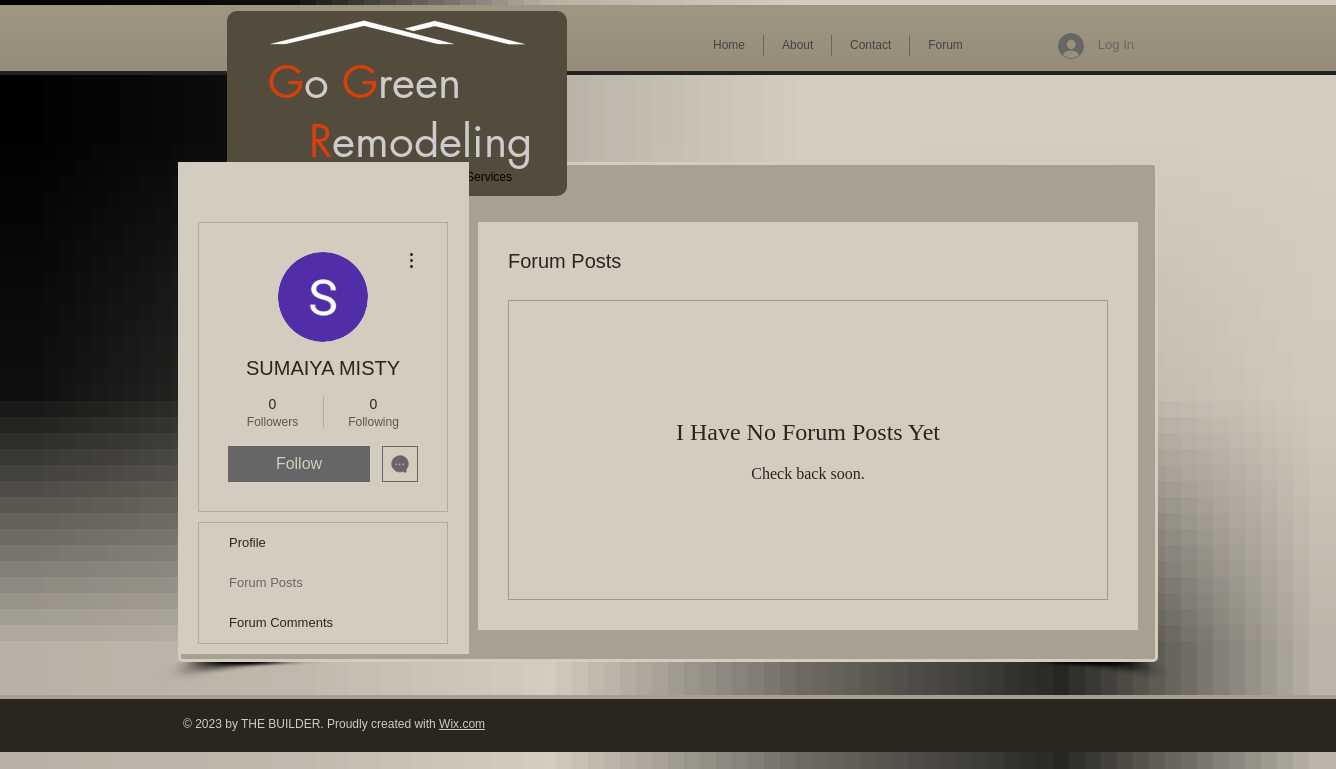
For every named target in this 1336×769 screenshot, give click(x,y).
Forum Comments (281, 622)
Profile (247, 542)
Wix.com (462, 724)
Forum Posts (266, 582)
